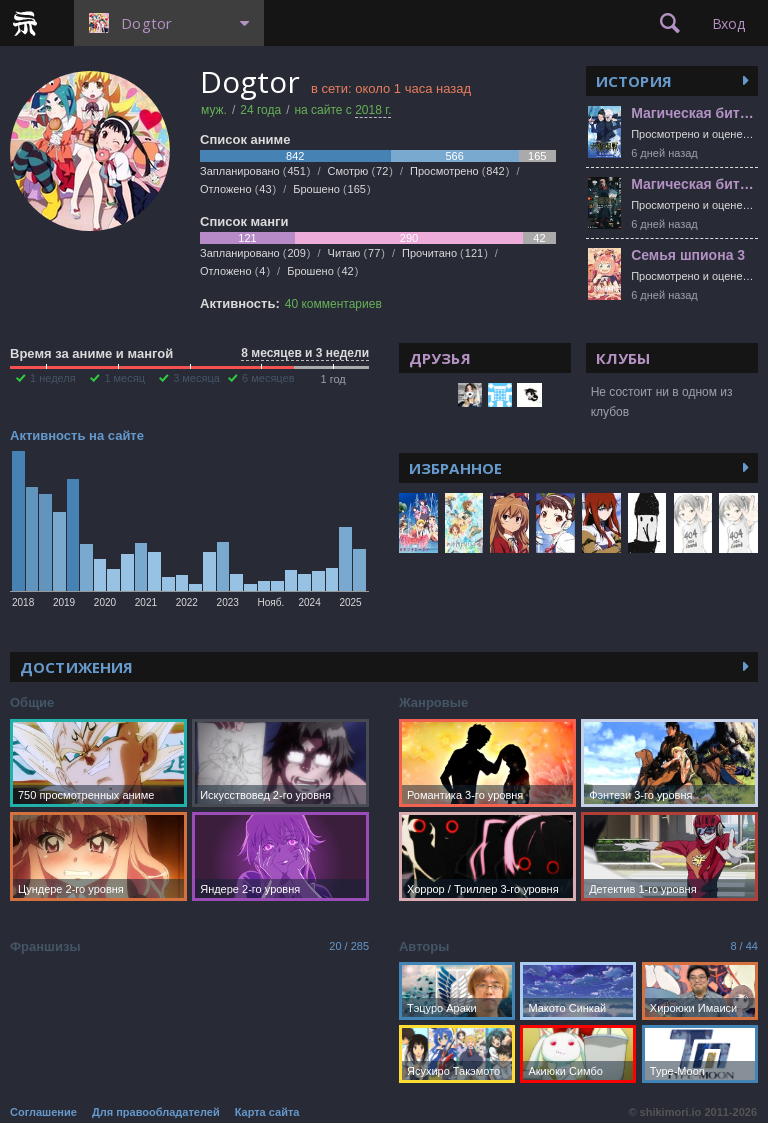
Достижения (76, 667)
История (634, 81)
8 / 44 (744, 946)
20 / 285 (349, 946)
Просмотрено (459, 171)
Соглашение (43, 1112)
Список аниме (245, 139)
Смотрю (360, 171)
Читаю (356, 253)
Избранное (455, 468)
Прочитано (445, 253)
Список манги (244, 221)
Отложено (238, 189)
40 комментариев (333, 304)
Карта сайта (267, 1112)
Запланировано (255, 171)
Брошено (331, 189)
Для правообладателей (156, 1112)
